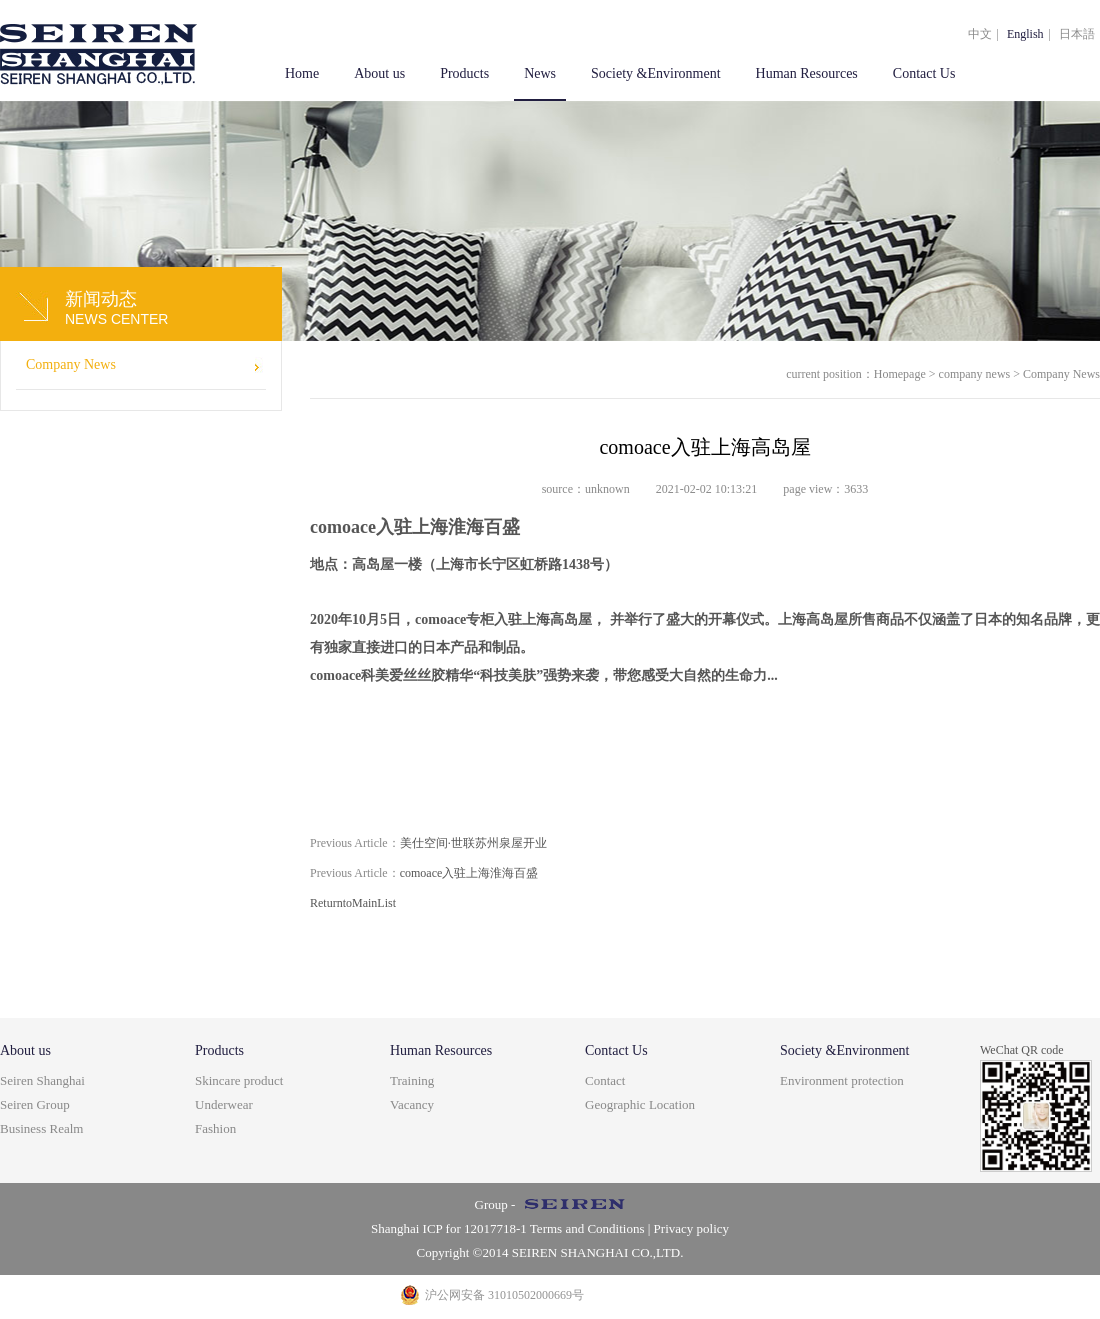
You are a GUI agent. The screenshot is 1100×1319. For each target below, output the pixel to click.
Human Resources (807, 73)
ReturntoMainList (353, 903)
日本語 (1077, 34)
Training (412, 1080)
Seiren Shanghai (42, 1080)
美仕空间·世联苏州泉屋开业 (428, 843)
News (540, 73)
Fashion (215, 1128)
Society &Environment (655, 73)
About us (379, 73)
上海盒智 (98, 50)
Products (464, 73)
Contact (605, 1080)
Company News (71, 364)
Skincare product (239, 1080)
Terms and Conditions (586, 1228)
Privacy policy (691, 1228)
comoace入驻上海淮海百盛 (424, 873)
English (1025, 34)
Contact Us (924, 73)
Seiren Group (35, 1104)
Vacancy (412, 1104)
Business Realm (41, 1128)
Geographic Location (640, 1104)
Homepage (900, 374)
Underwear (224, 1104)
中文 (980, 34)
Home (302, 73)
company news (975, 374)
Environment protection (842, 1080)
